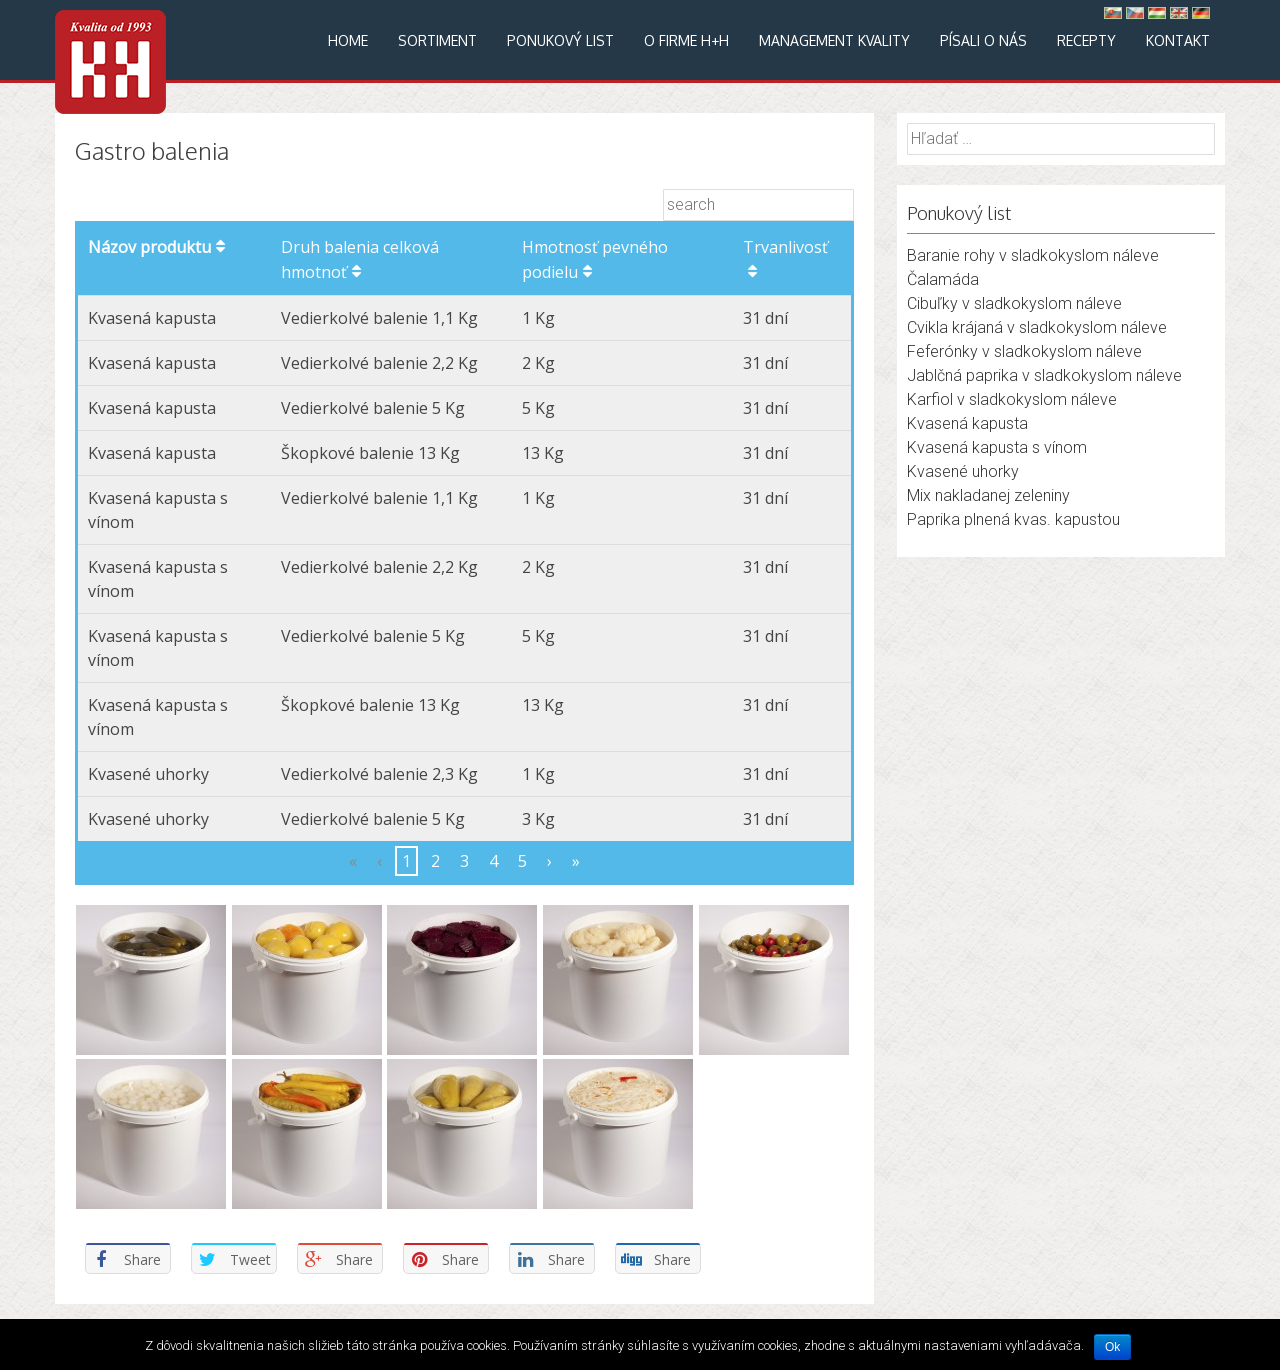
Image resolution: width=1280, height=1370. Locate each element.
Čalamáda (943, 279)
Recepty (1086, 40)
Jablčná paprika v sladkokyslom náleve (1044, 375)
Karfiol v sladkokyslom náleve (1012, 399)
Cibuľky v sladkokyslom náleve (1014, 303)
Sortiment (437, 40)
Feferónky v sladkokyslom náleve (1024, 351)
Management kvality (834, 40)
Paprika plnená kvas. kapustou (1013, 519)
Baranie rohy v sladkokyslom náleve (1033, 255)
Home (348, 40)
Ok (1112, 1347)
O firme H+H (686, 40)
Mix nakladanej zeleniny (988, 495)
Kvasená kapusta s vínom (997, 447)
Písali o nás (983, 40)
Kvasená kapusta (967, 423)
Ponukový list (560, 40)
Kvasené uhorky (963, 471)
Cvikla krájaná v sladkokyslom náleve (1037, 327)
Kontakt (1178, 40)
